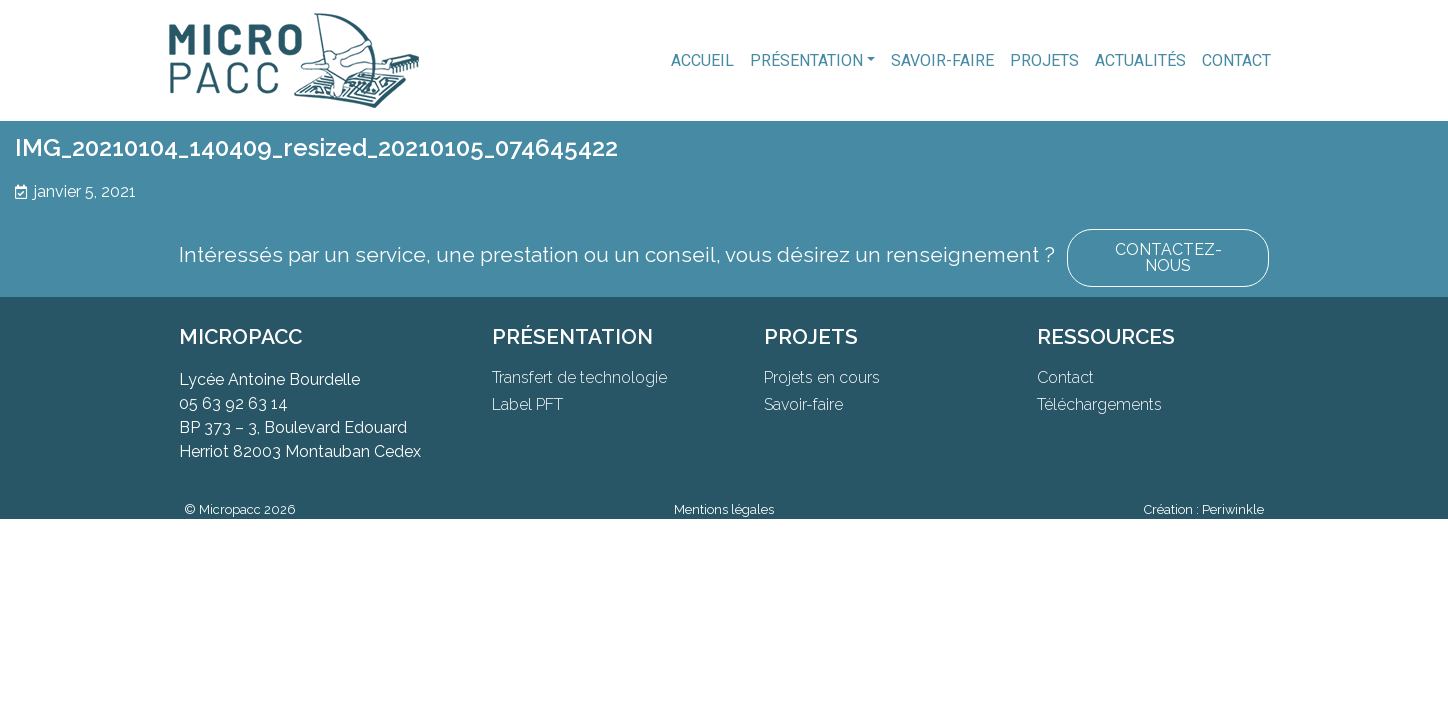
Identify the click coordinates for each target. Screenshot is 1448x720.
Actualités (1140, 60)
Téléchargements (1099, 404)
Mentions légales (724, 509)
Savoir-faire (942, 60)
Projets (1044, 60)
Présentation (806, 60)
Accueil (702, 60)
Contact (1236, 60)
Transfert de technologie (579, 377)
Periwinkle (1233, 509)
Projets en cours (822, 377)
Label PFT (527, 404)
